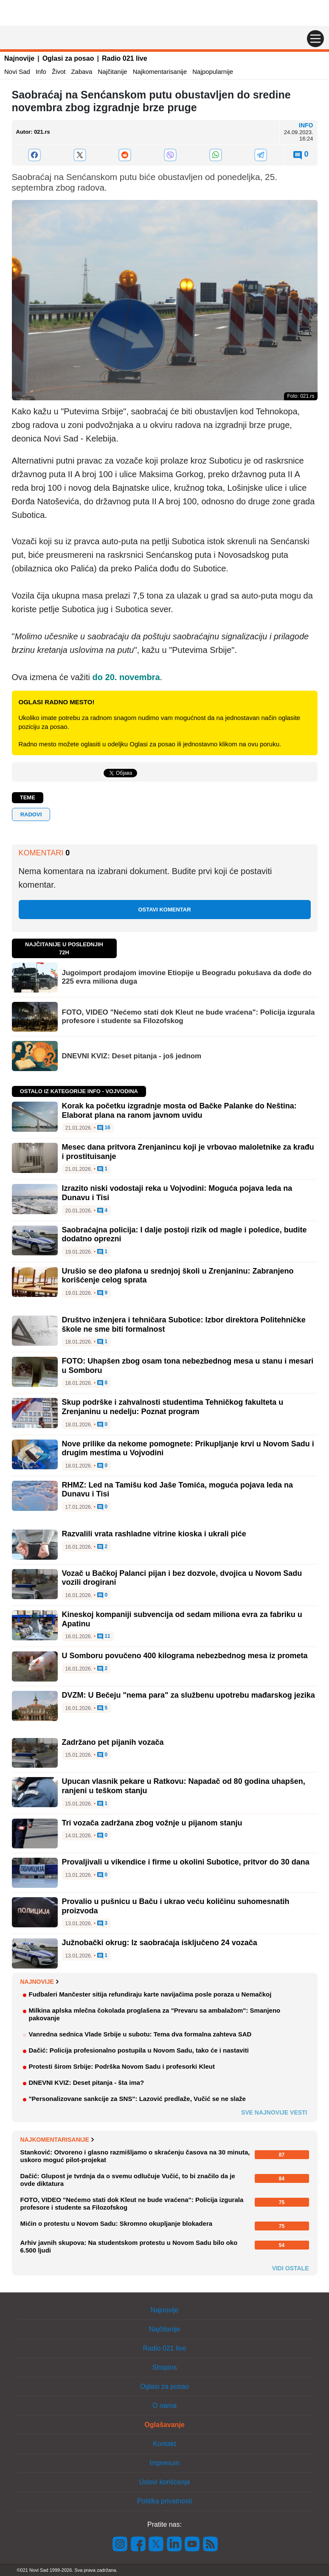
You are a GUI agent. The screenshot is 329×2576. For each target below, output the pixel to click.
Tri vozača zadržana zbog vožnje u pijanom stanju (152, 1823)
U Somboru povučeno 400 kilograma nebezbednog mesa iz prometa (185, 1655)
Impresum (164, 2462)
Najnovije (19, 58)
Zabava (81, 71)
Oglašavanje (164, 2424)
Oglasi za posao (68, 58)
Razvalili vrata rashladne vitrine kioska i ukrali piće (154, 1534)
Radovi (31, 814)
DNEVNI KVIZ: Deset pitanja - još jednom (132, 1056)
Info (41, 71)
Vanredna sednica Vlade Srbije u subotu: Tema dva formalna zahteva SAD (140, 2034)
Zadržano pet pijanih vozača (113, 1742)
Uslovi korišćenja (164, 2482)
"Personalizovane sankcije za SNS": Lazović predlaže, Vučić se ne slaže (137, 2098)
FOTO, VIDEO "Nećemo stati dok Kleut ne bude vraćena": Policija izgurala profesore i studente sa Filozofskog (188, 1016)
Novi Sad (17, 71)
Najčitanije (112, 71)
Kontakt (164, 2443)
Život (59, 71)
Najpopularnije (212, 71)
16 (103, 1128)
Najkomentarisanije (160, 71)
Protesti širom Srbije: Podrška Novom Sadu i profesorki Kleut (122, 2066)
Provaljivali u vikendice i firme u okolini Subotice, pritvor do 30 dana (185, 1862)
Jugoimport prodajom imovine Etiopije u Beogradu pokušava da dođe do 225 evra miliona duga (187, 977)
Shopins (164, 2367)
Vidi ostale (290, 2268)
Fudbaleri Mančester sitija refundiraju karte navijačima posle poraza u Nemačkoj (150, 1994)
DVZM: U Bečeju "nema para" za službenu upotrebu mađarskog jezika (188, 1695)
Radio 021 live (124, 58)
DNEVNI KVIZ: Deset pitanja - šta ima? (86, 2082)
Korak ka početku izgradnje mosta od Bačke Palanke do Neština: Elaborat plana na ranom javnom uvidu (179, 1110)
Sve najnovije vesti (274, 2112)
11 (103, 1637)
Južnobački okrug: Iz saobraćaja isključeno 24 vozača (159, 1942)
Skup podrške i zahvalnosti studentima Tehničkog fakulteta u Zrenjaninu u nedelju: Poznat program (173, 1407)
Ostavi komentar (164, 909)
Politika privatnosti (164, 2501)
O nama (164, 2405)
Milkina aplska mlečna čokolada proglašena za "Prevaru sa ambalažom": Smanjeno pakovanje (155, 2014)
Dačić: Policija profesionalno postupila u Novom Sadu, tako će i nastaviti (139, 2050)
